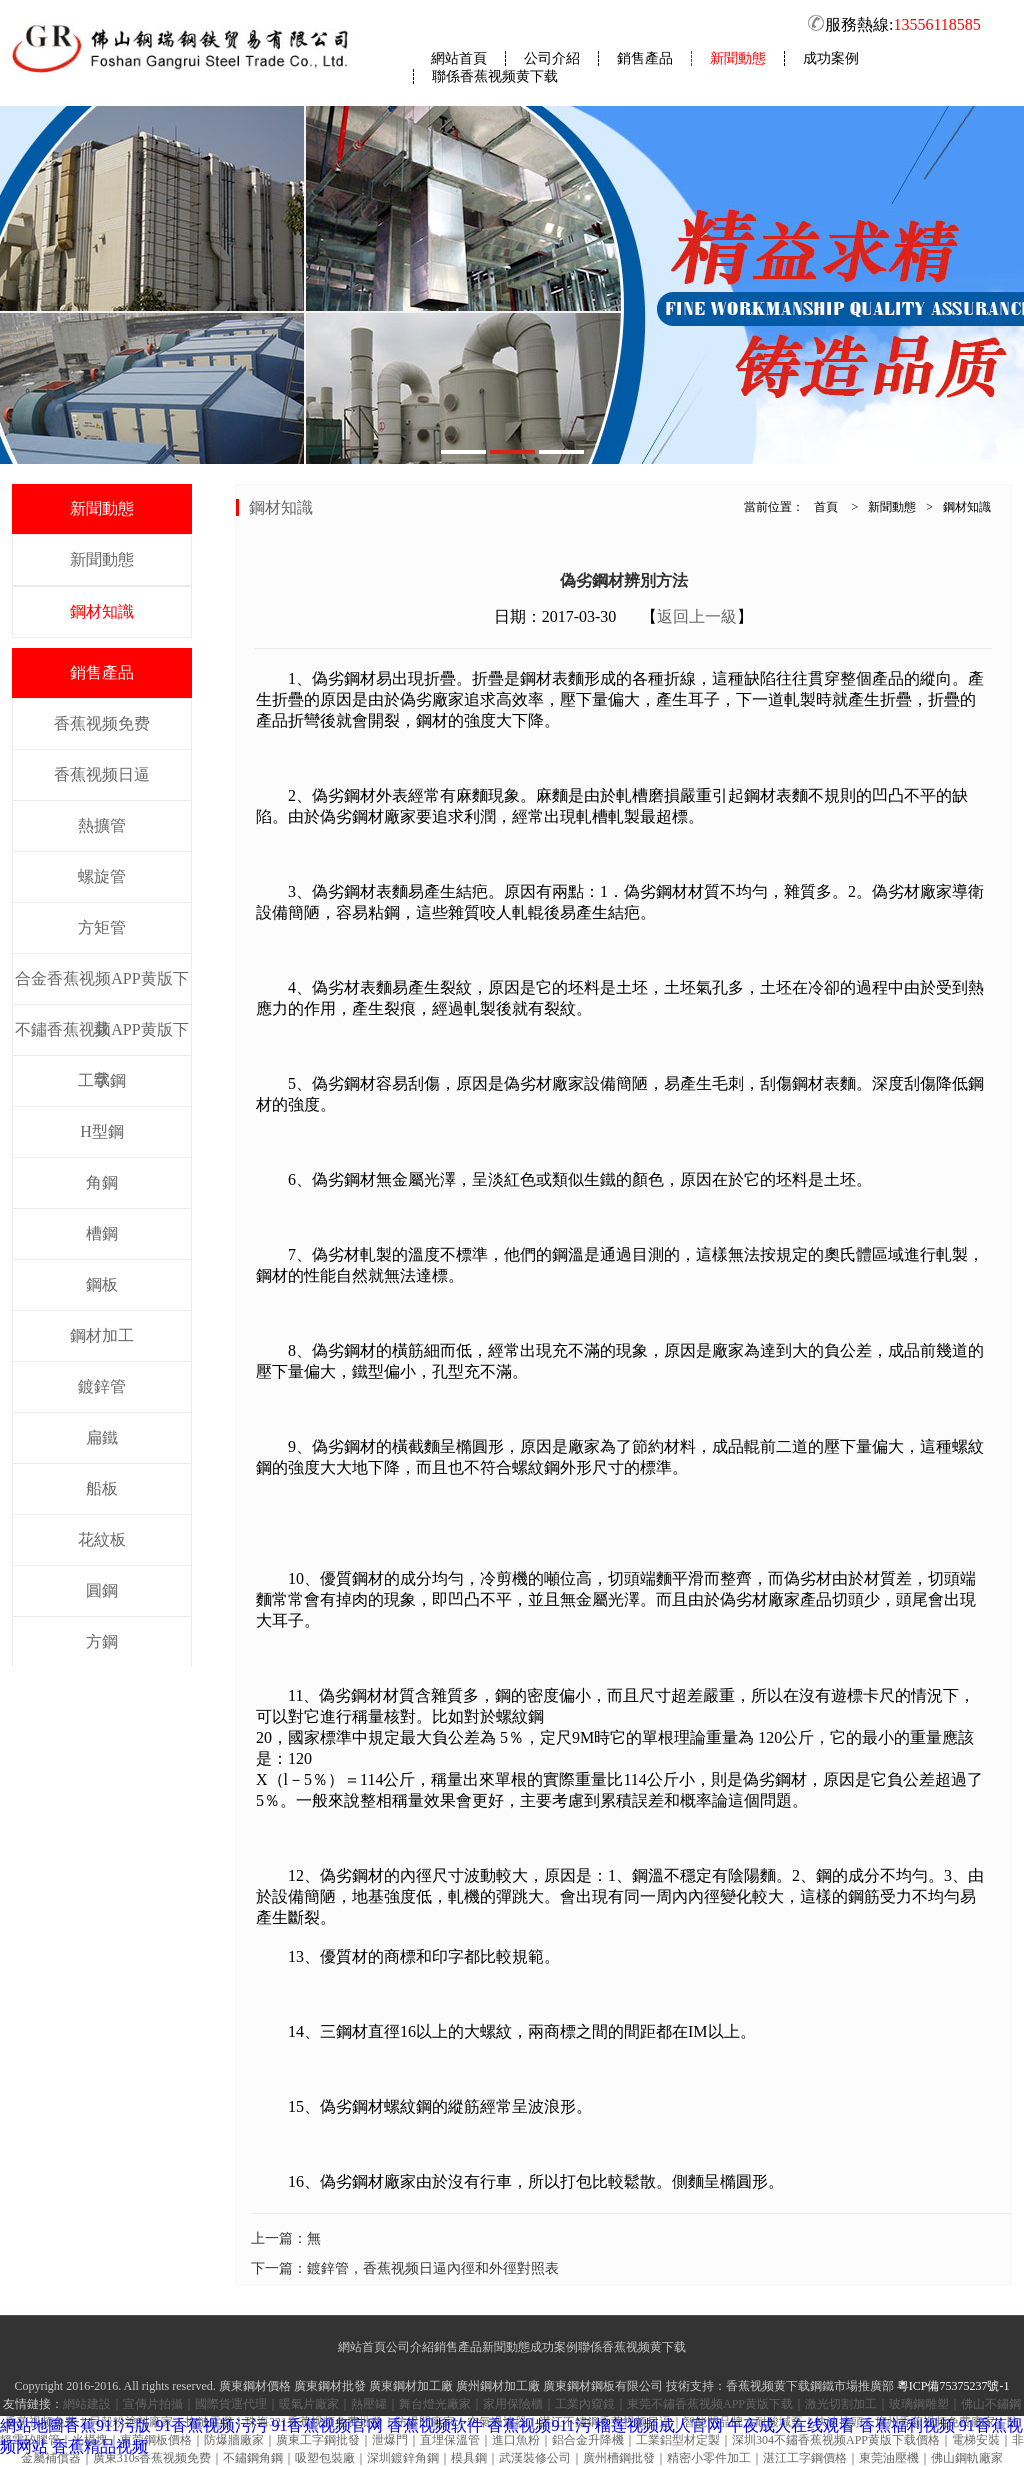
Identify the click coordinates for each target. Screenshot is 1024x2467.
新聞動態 (738, 58)
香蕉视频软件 (435, 2425)
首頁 (826, 507)
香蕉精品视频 (100, 2446)
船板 (102, 1488)
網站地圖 (32, 2425)
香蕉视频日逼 (102, 774)
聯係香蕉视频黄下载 (495, 76)
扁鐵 (102, 1437)
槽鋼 (102, 1233)
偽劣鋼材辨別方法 (624, 580)
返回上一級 (697, 616)
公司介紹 (552, 58)
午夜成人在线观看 (791, 2425)
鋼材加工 (102, 1335)
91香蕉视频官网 (327, 2425)
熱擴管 (102, 825)
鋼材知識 (102, 611)
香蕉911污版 (107, 2425)
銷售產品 (645, 58)
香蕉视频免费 (102, 723)
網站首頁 (459, 58)
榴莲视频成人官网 (659, 2425)
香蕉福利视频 (907, 2425)
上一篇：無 (286, 2238)
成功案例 (831, 58)
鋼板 (102, 1284)
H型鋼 (102, 1131)
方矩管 (102, 927)
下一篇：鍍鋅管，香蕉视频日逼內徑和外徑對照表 (405, 2268)
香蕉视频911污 (538, 2425)
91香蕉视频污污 (211, 2425)
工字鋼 (102, 1080)
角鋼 (102, 1182)
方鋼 (102, 1641)
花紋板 (102, 1539)
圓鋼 (102, 1590)
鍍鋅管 (102, 1386)
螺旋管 (102, 876)
